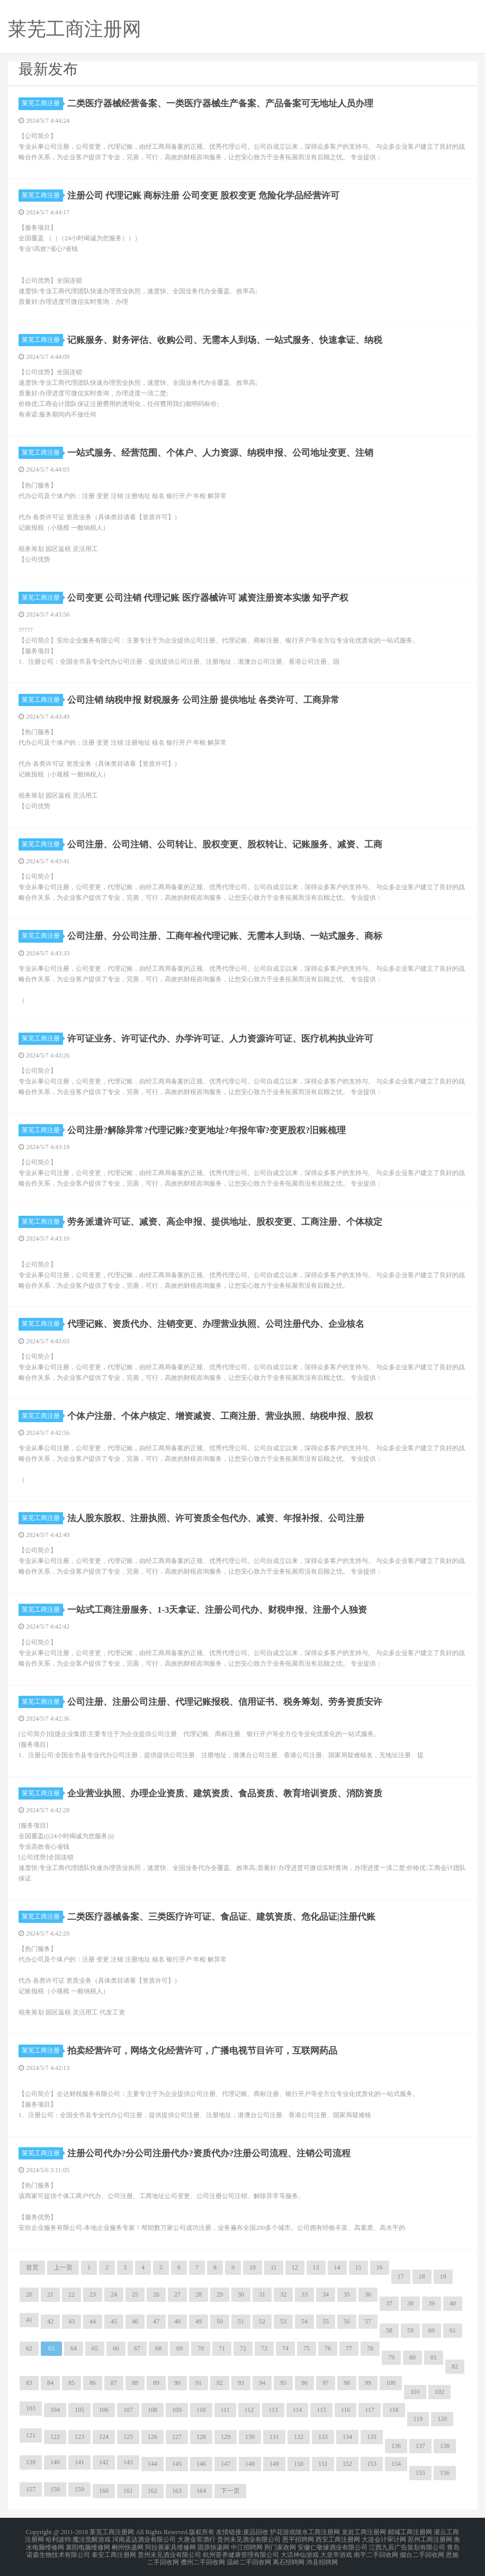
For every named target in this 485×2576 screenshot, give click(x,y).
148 (250, 2463)
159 (79, 2489)
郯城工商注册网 (410, 2531)
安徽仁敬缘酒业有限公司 (332, 2544)
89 (156, 2383)
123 (79, 2437)
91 (198, 2383)
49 (198, 2321)
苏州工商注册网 (430, 2538)
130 (250, 2437)
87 (114, 2383)
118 (394, 2410)
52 (262, 2321)
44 (92, 2321)
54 (304, 2321)
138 (445, 2446)
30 (241, 2294)
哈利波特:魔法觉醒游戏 (78, 2538)
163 (177, 2490)
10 (252, 2267)
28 (198, 2294)
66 (116, 2348)
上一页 (63, 2267)
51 (241, 2321)
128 (201, 2437)
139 (30, 2462)
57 (368, 2321)
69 (179, 2348)
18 (422, 2276)
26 (156, 2294)
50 (220, 2321)
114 (297, 2410)
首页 (32, 2267)
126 (152, 2437)
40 (453, 2303)
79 (391, 2357)
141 (79, 2462)
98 (347, 2383)
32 (283, 2294)
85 (71, 2383)
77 (349, 2348)
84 (50, 2383)
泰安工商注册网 (114, 2550)
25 (135, 2294)
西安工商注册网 (338, 2538)
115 (321, 2410)
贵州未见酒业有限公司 (249, 2538)
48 (177, 2321)
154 (396, 2463)
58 (389, 2330)
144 (152, 2463)
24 (114, 2294)
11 (274, 2267)
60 (431, 2330)
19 (443, 2276)
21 (50, 2294)
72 (243, 2348)
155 (420, 2472)
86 (92, 2383)
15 (358, 2267)
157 (30, 2489)
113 (273, 2410)
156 (445, 2472)
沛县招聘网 (322, 2557)
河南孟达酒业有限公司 (144, 2538)
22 (71, 2294)
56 (347, 2321)
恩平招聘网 (298, 2538)
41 (29, 2320)
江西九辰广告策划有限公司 (407, 2544)
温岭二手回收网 (249, 2557)
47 (156, 2321)
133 (323, 2437)
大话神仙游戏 (300, 2550)
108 (152, 2410)
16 (379, 2267)
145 (177, 2463)
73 (264, 2348)
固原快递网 (213, 2544)
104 (55, 2410)
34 (325, 2294)
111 (225, 2410)
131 (274, 2437)
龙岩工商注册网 (364, 2531)
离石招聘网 (288, 2557)
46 (135, 2321)
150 (298, 2463)
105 (79, 2410)
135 (371, 2437)
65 (95, 2348)
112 (249, 2410)
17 (401, 2276)
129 (225, 2437)
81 (433, 2357)
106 (104, 2410)
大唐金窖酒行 (196, 2538)
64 (73, 2348)
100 (391, 2383)
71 (222, 2348)
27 (177, 2294)
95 (283, 2383)
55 (325, 2321)
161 (128, 2490)
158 (55, 2489)
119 (418, 2419)
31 (262, 2294)
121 (30, 2435)
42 (50, 2321)
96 (304, 2383)
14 (337, 2267)
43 (71, 2321)
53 (283, 2321)
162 (152, 2490)
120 (442, 2419)
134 (347, 2437)
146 (201, 2463)
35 (347, 2294)
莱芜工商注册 (42, 103)
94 (262, 2383)
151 (323, 2463)
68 (158, 2348)
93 (241, 2383)
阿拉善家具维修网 (170, 2544)
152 (347, 2463)
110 (201, 2410)
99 (368, 2383)
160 (104, 2490)
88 (135, 2383)
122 (55, 2437)
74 (285, 2348)
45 (114, 2321)
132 (298, 2437)
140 (55, 2462)
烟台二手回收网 (422, 2550)
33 (304, 2294)
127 (177, 2437)
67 (137, 2348)
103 (30, 2408)
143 (128, 2462)
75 (306, 2348)
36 (368, 2294)
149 (274, 2463)
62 (29, 2348)
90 (177, 2383)
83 (29, 2383)
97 (325, 2383)
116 (346, 2410)
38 (410, 2303)
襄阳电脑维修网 (88, 2544)
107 (128, 2410)
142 (104, 2462)
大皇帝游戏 (336, 2550)
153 (371, 2463)
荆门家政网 (280, 2544)
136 (396, 2446)
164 (201, 2490)
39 (431, 2303)
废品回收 (255, 2531)
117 (369, 2410)
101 (415, 2392)
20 (29, 2294)
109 (177, 2410)
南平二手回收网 (376, 2550)
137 (420, 2446)
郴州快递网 (127, 2544)
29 (220, 2294)
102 (439, 2392)
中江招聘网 (247, 2544)
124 (104, 2437)
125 (128, 2437)
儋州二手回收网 (203, 2557)
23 (92, 2294)
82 (455, 2366)
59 (410, 2330)
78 (370, 2348)
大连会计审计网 (384, 2538)
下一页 (230, 2490)
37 (389, 2303)
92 (220, 2383)
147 (225, 2463)
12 (295, 2267)
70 (200, 2348)
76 (328, 2348)
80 (412, 2357)
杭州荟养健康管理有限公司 (241, 2550)
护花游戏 (282, 2531)
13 (316, 2267)
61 (453, 2330)
